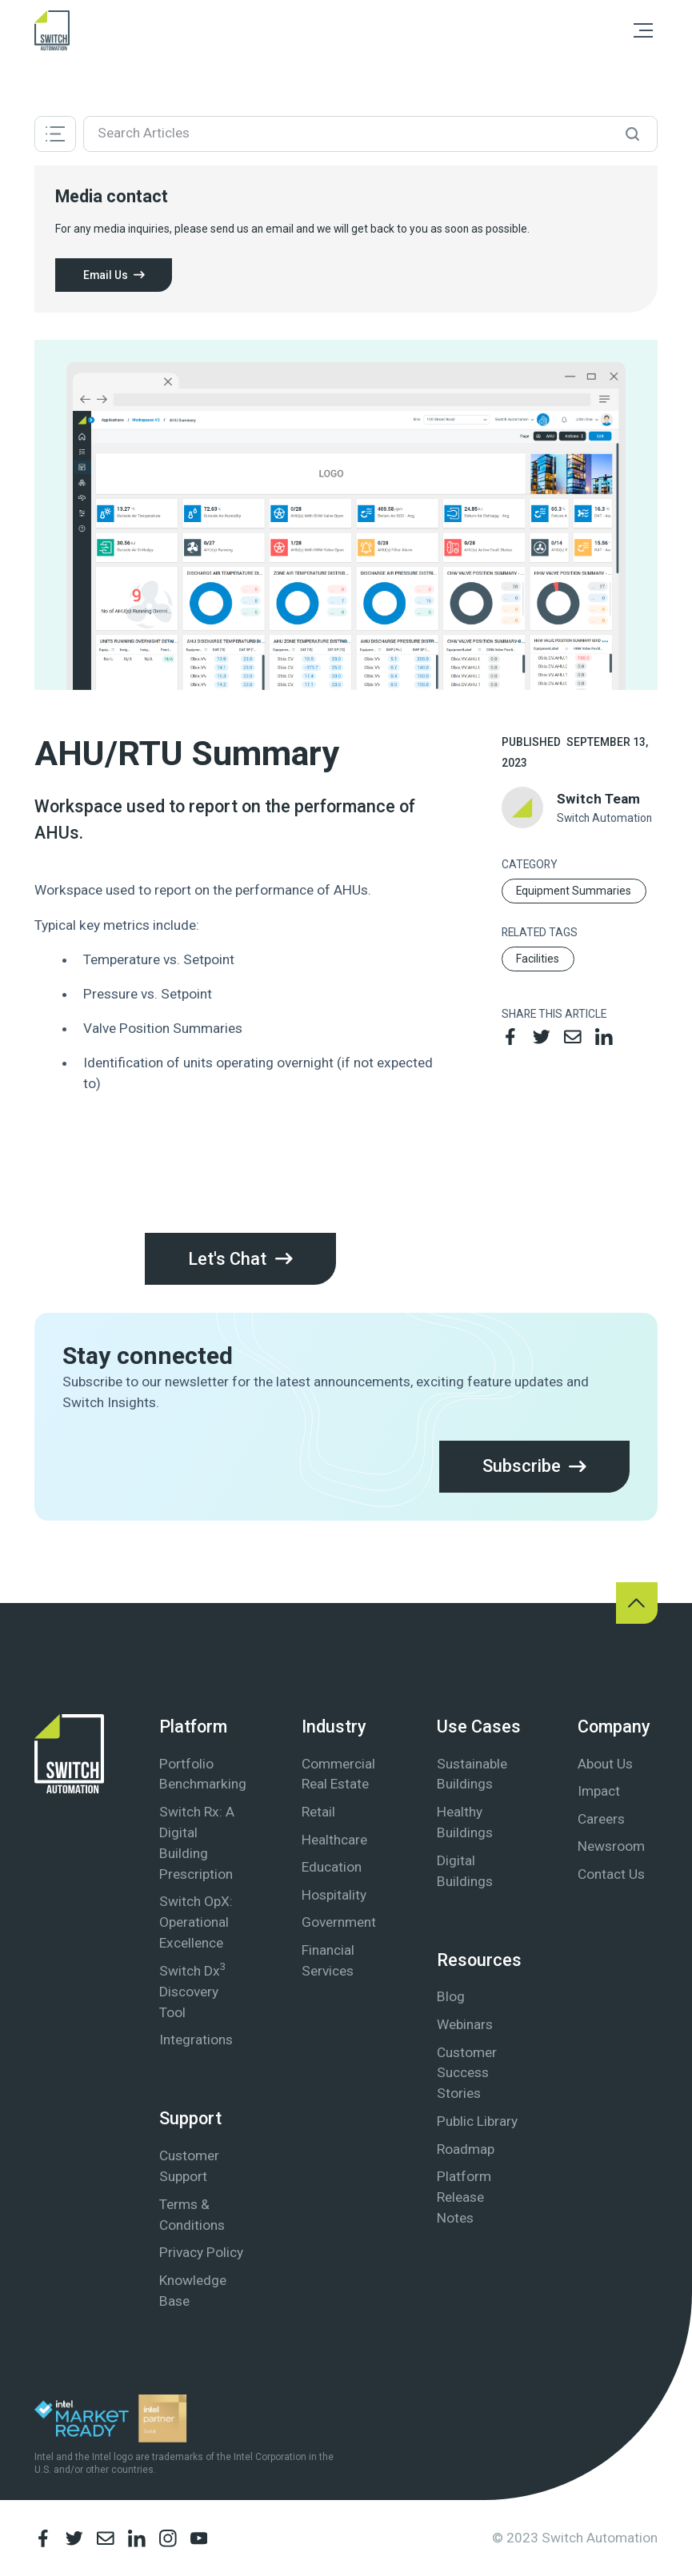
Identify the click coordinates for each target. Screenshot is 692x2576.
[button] (643, 30)
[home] (51, 30)
